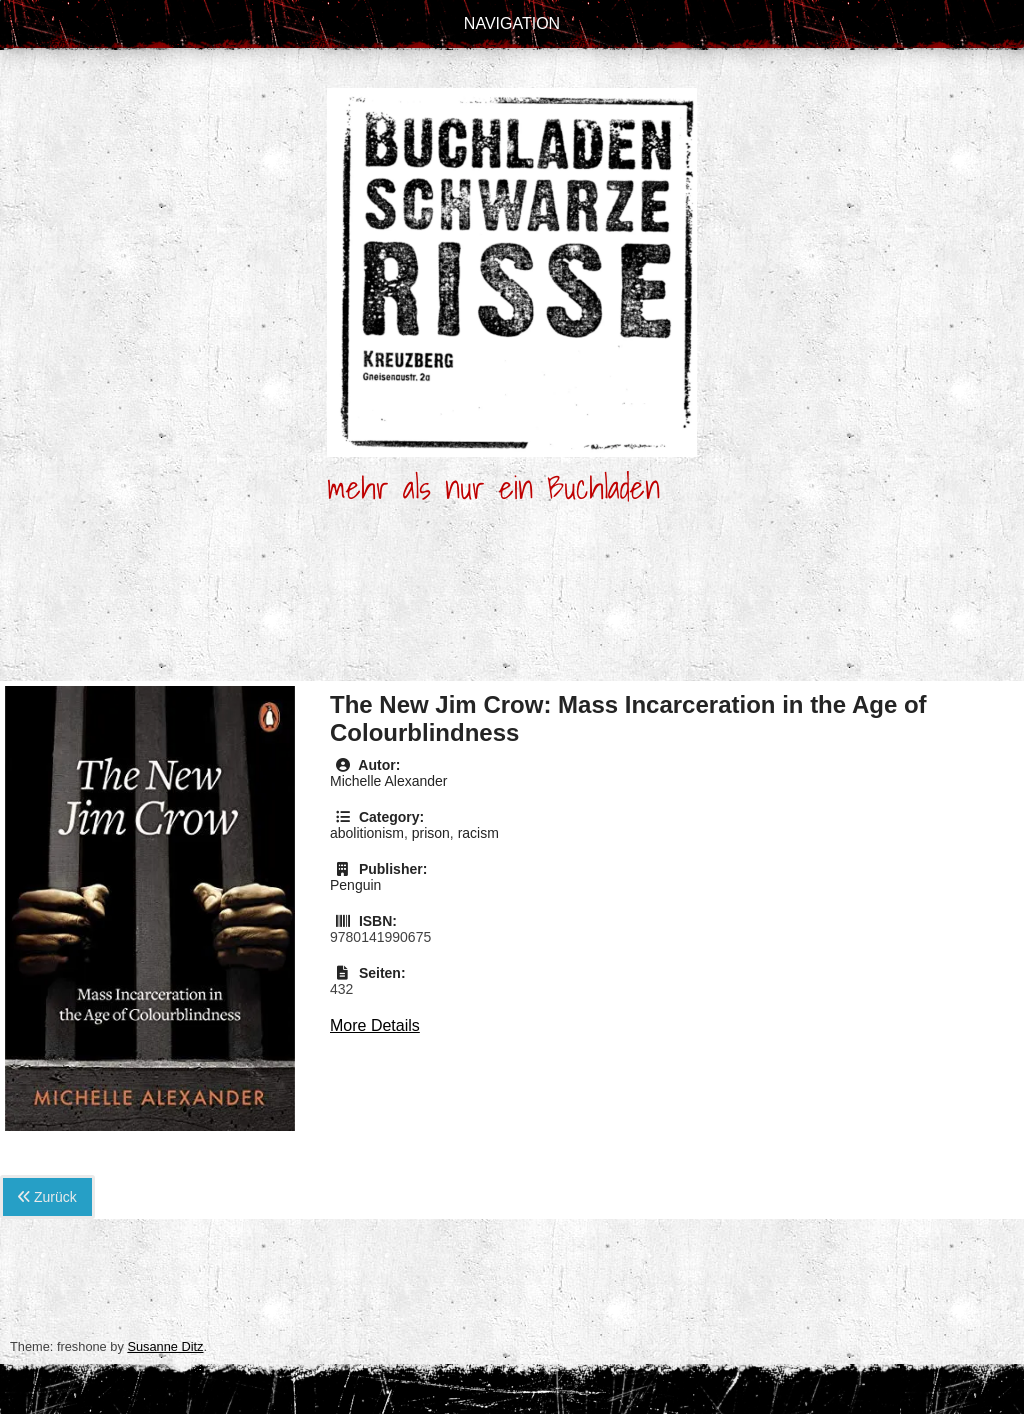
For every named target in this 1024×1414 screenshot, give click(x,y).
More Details (375, 1025)
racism (478, 833)
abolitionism (367, 833)
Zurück (47, 1197)
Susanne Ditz (165, 1346)
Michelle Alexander (389, 781)
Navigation (512, 23)
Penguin (355, 885)
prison (431, 833)
